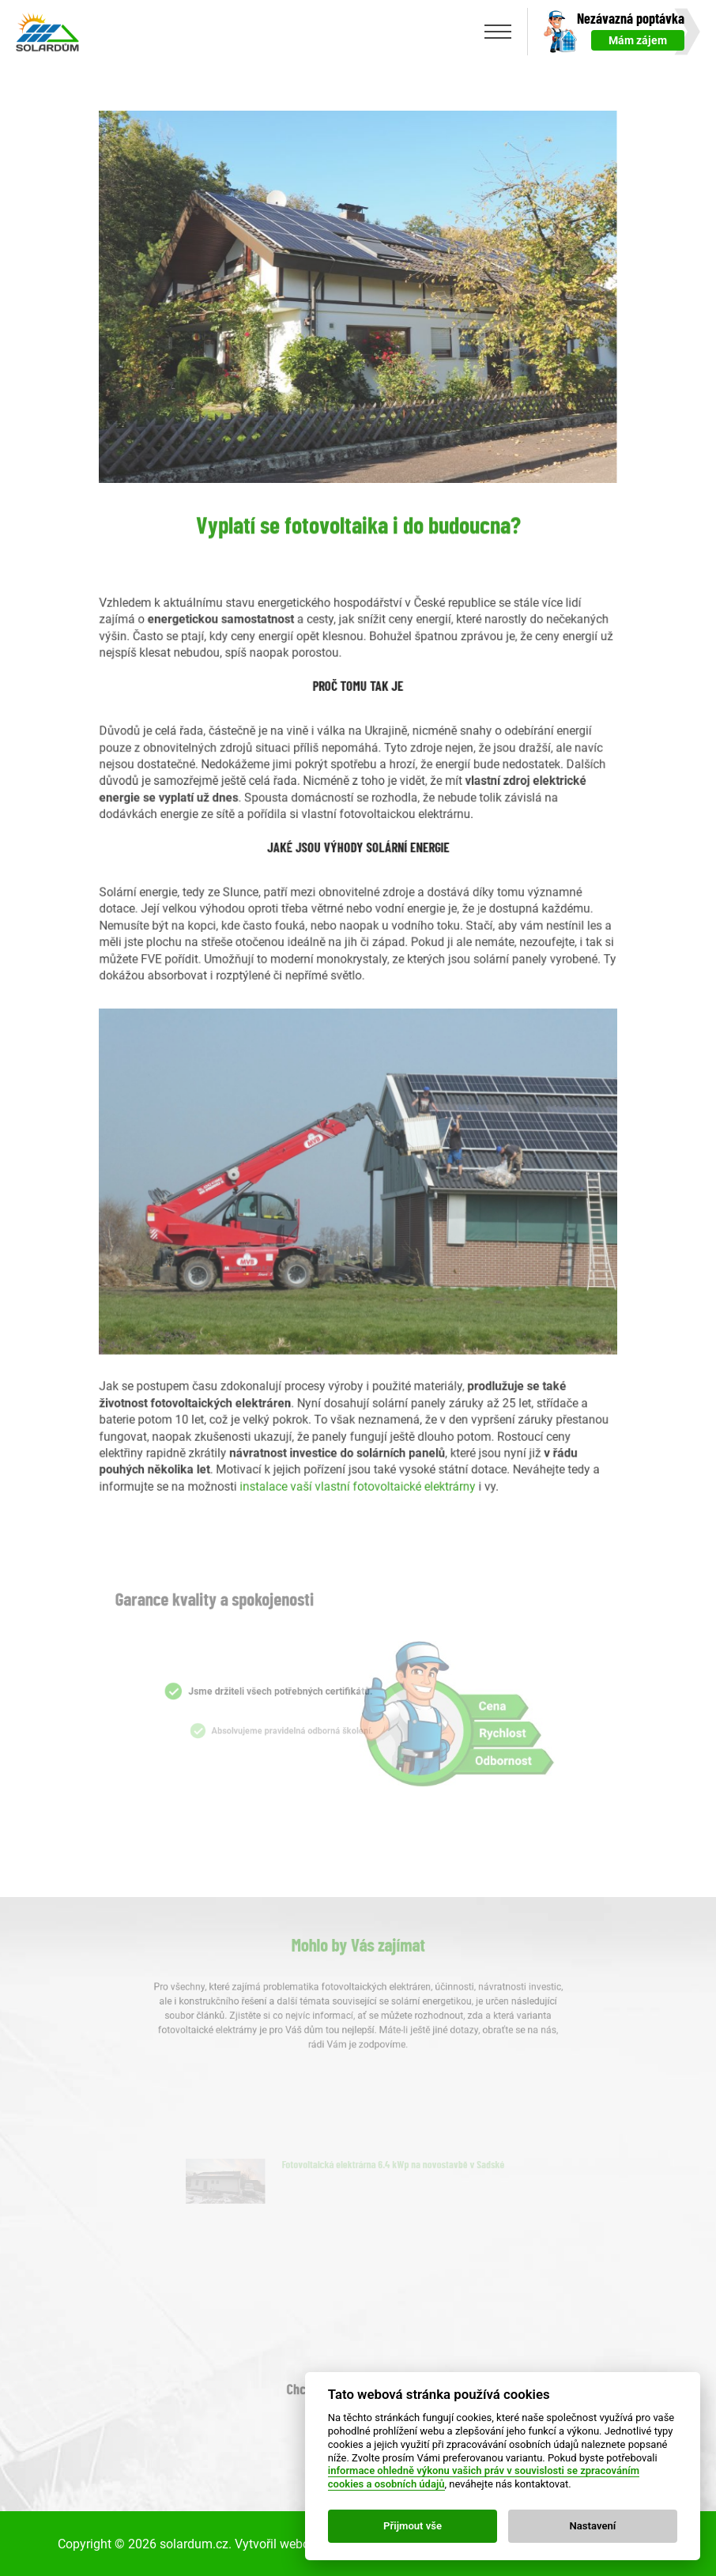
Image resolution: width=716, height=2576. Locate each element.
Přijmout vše (412, 2526)
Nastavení (593, 2526)
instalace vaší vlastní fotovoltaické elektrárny (359, 1443)
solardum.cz (194, 2542)
